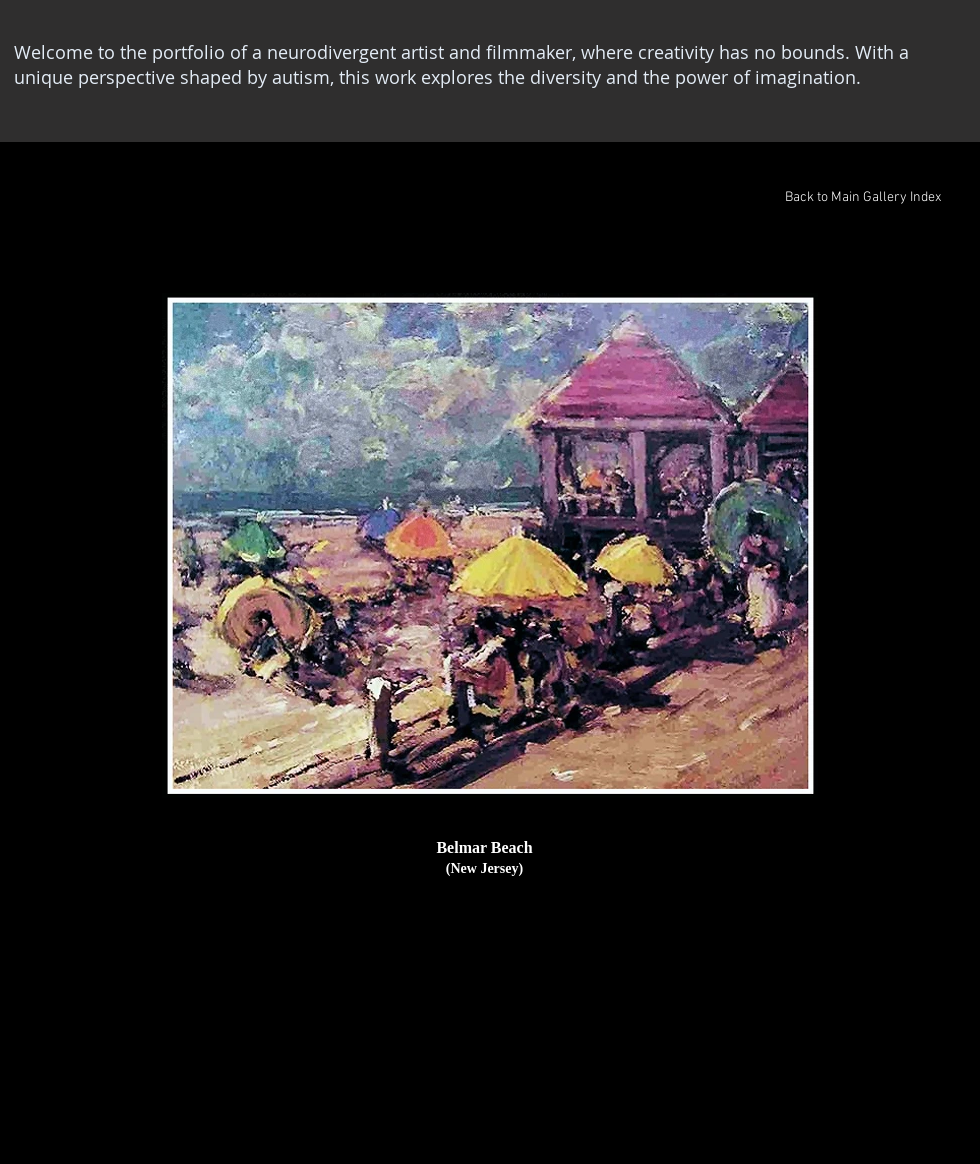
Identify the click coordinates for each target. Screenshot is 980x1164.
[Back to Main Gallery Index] (862, 198)
